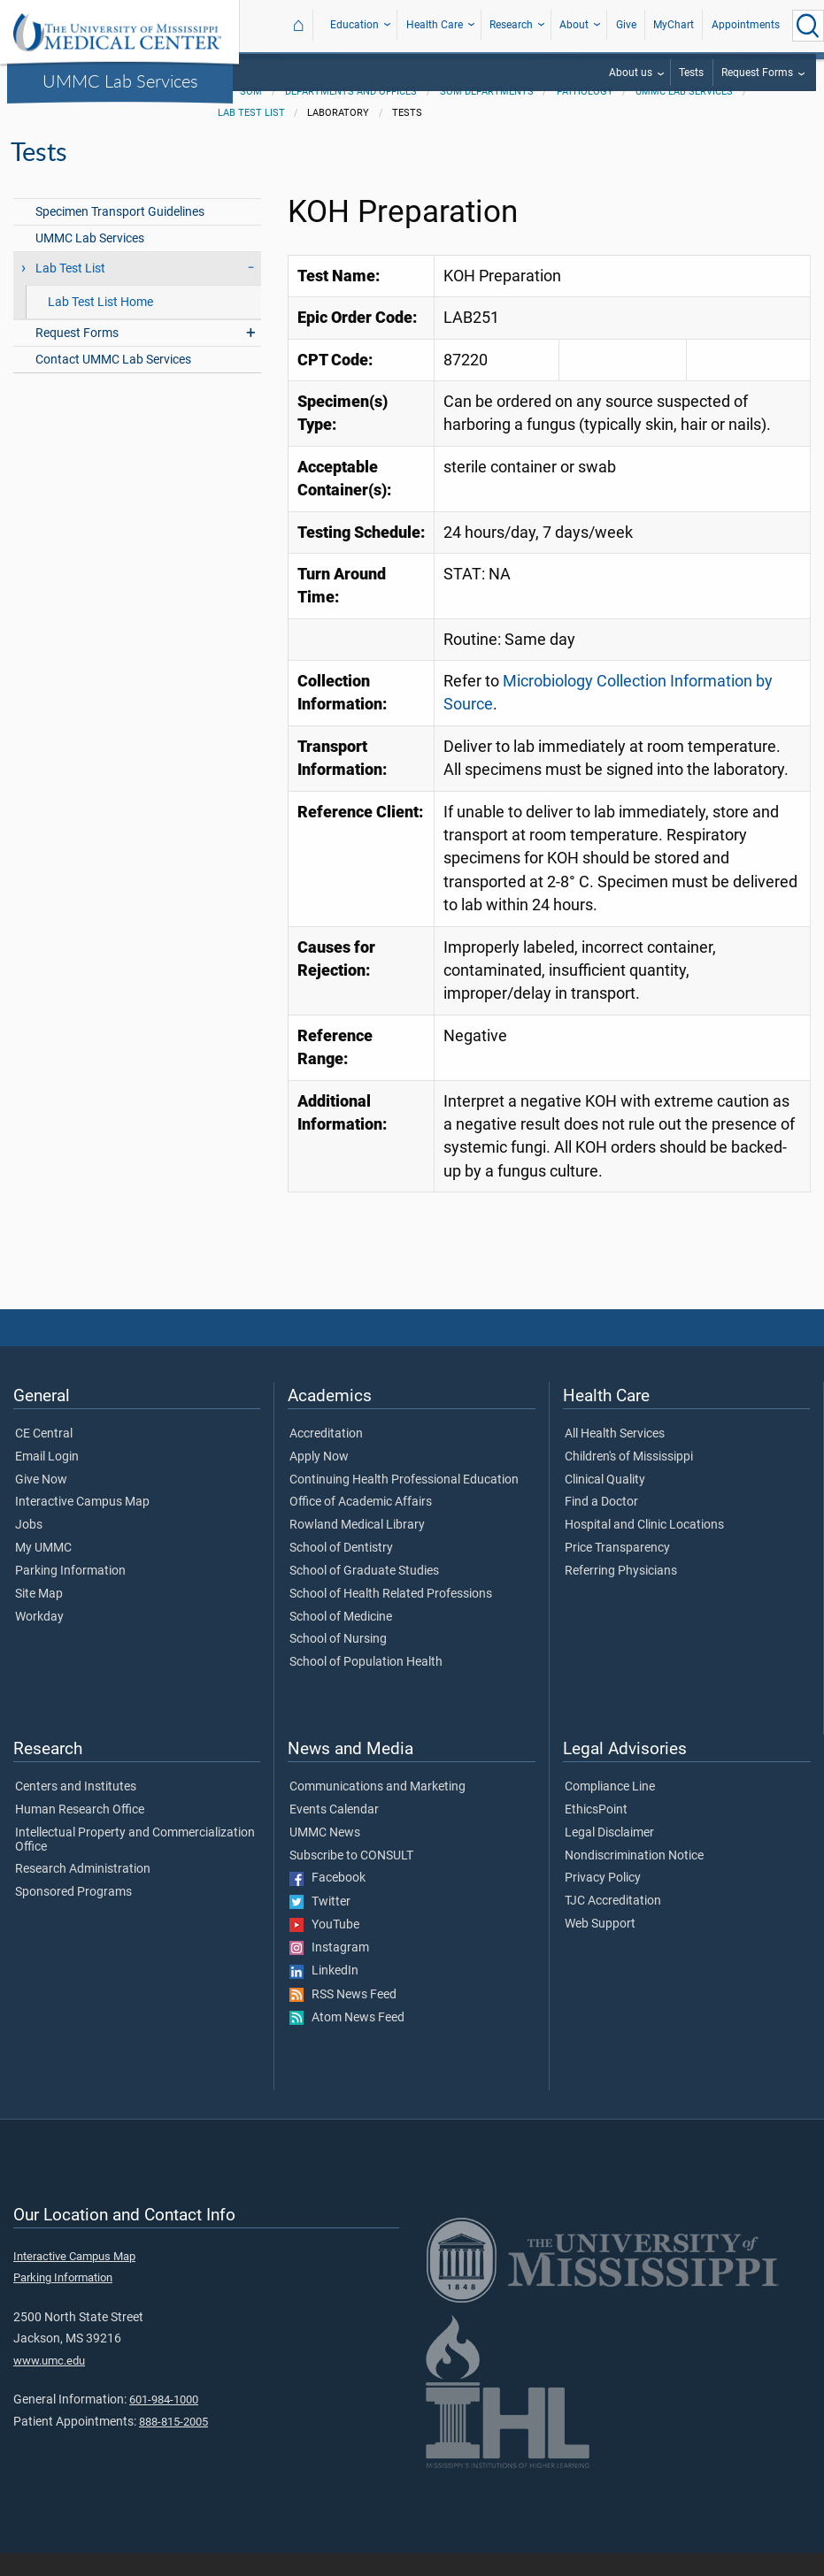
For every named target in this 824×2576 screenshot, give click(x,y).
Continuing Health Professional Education (404, 1503)
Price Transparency (617, 1571)
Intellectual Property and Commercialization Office (135, 1863)
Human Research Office (79, 1833)
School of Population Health (366, 1685)
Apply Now (319, 1480)
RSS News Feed (343, 2018)
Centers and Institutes (75, 1810)
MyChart (673, 25)
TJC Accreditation (613, 1924)
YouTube (324, 1948)
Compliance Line (610, 1810)
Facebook (327, 1901)
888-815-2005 (173, 2444)
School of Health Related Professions (390, 1617)
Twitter (319, 1925)
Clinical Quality (605, 1503)
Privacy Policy (603, 1901)
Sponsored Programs (73, 1915)
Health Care (434, 25)
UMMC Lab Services (120, 80)
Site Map (39, 1617)
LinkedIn (323, 1994)
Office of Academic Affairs (360, 1525)
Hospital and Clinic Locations (644, 1548)
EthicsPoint (596, 1833)
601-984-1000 (163, 2422)
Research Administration (82, 1892)
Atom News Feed (346, 2041)
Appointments (746, 25)
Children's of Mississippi (629, 1480)
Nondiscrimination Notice (634, 1879)
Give (626, 25)
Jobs (28, 1548)
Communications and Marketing (377, 1810)
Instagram (329, 1971)
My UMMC (43, 1571)
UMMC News (324, 1856)
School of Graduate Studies (364, 1594)
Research (511, 25)
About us (630, 72)
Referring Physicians (621, 1594)
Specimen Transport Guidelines (119, 234)
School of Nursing (338, 1662)
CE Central (44, 1457)
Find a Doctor (601, 1525)
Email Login (47, 1480)
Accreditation (326, 1457)
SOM (251, 114)
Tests (691, 72)
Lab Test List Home (100, 325)
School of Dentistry (341, 1571)
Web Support (600, 1947)
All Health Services (615, 1457)
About (574, 25)
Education (354, 25)
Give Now (41, 1503)
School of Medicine (340, 1640)
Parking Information (70, 1594)
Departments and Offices (351, 114)
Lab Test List (251, 136)
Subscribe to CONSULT (351, 1879)
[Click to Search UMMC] (808, 26)
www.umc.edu (49, 2383)
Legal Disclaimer (609, 1856)
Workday (39, 1640)
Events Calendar (334, 1833)
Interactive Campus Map (82, 1525)
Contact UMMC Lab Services (113, 382)
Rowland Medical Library (357, 1548)
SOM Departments (487, 114)
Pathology (585, 114)
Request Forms (757, 72)
